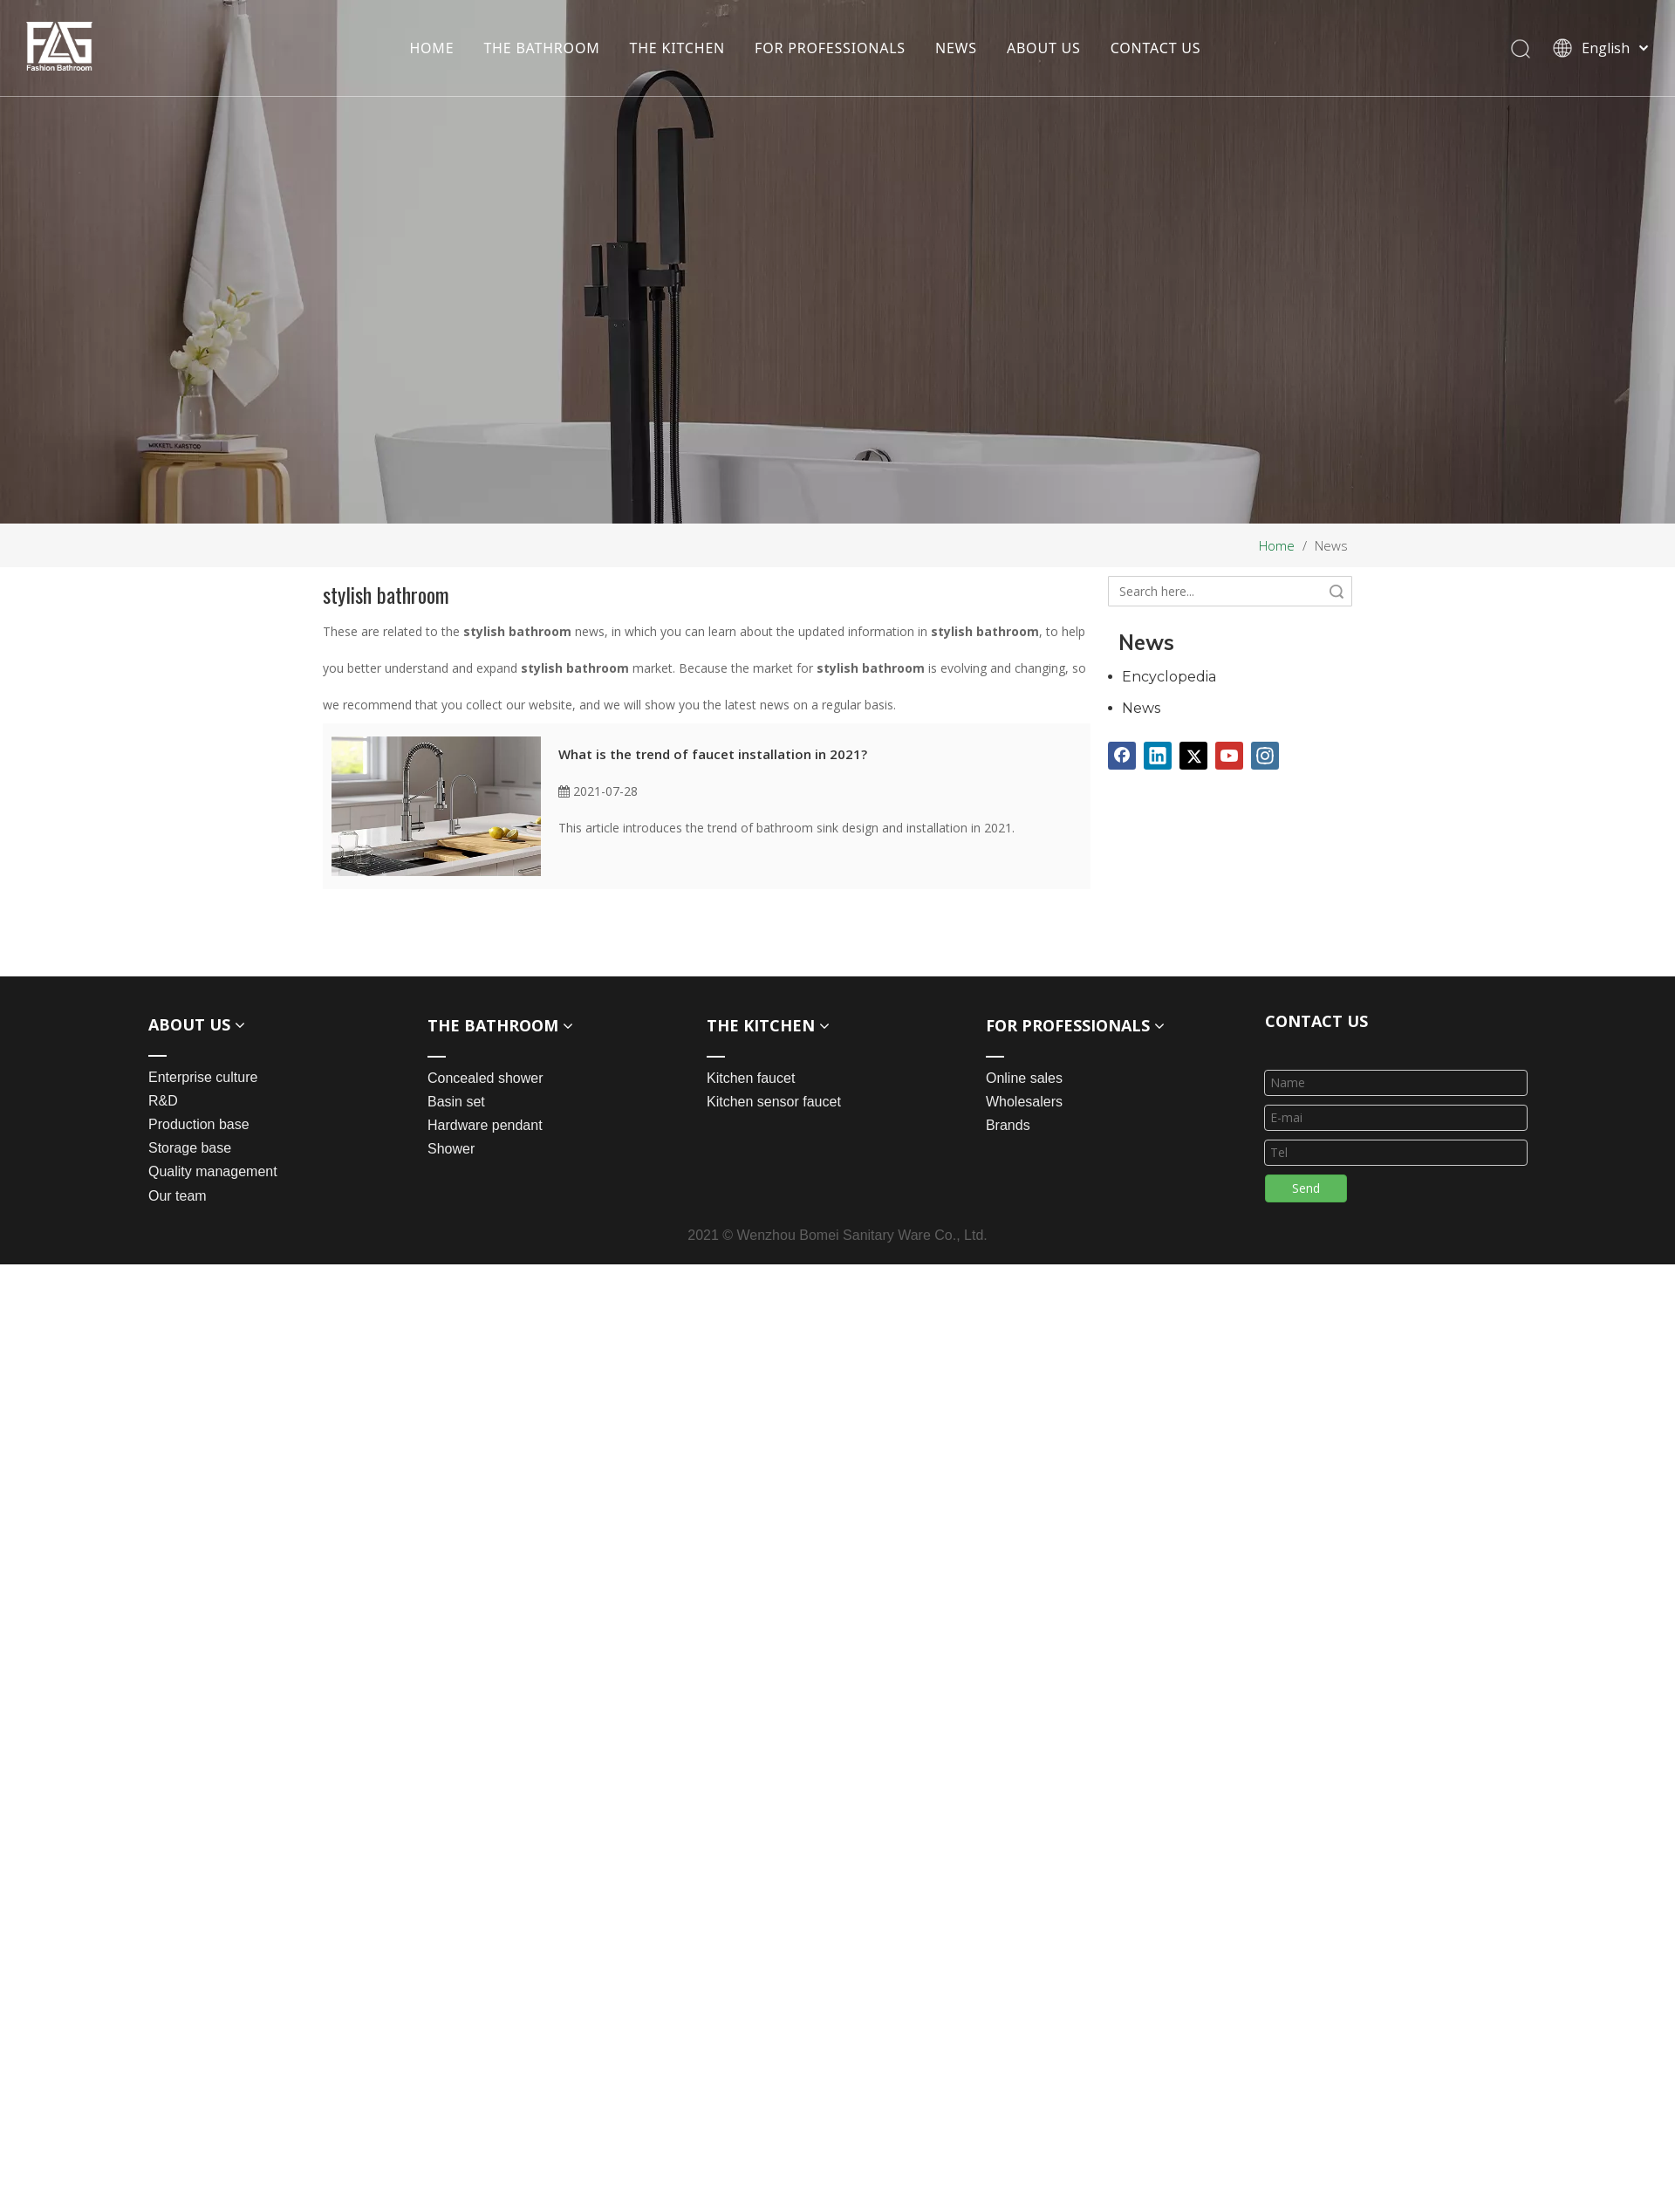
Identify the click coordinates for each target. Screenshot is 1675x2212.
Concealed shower (485, 1078)
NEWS (956, 48)
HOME (431, 48)
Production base (199, 1124)
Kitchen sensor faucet (774, 1101)
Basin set (456, 1101)
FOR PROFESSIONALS (830, 48)
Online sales (1024, 1078)
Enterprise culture (202, 1077)
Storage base (189, 1147)
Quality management (212, 1171)
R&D (163, 1100)
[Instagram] (1265, 756)
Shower (451, 1148)
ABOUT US (1044, 48)
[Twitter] (1193, 756)
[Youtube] (1229, 756)
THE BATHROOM (541, 48)
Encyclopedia (1169, 676)
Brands (1008, 1125)
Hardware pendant (485, 1125)
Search (1336, 591)
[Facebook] (1122, 756)
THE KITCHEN (677, 48)
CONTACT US (1155, 48)
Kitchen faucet (751, 1078)
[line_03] (1279, 1047)
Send (1306, 1188)
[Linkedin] (1158, 756)
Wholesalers (1024, 1101)
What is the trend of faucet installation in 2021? (712, 754)
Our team (177, 1195)
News (1141, 708)
